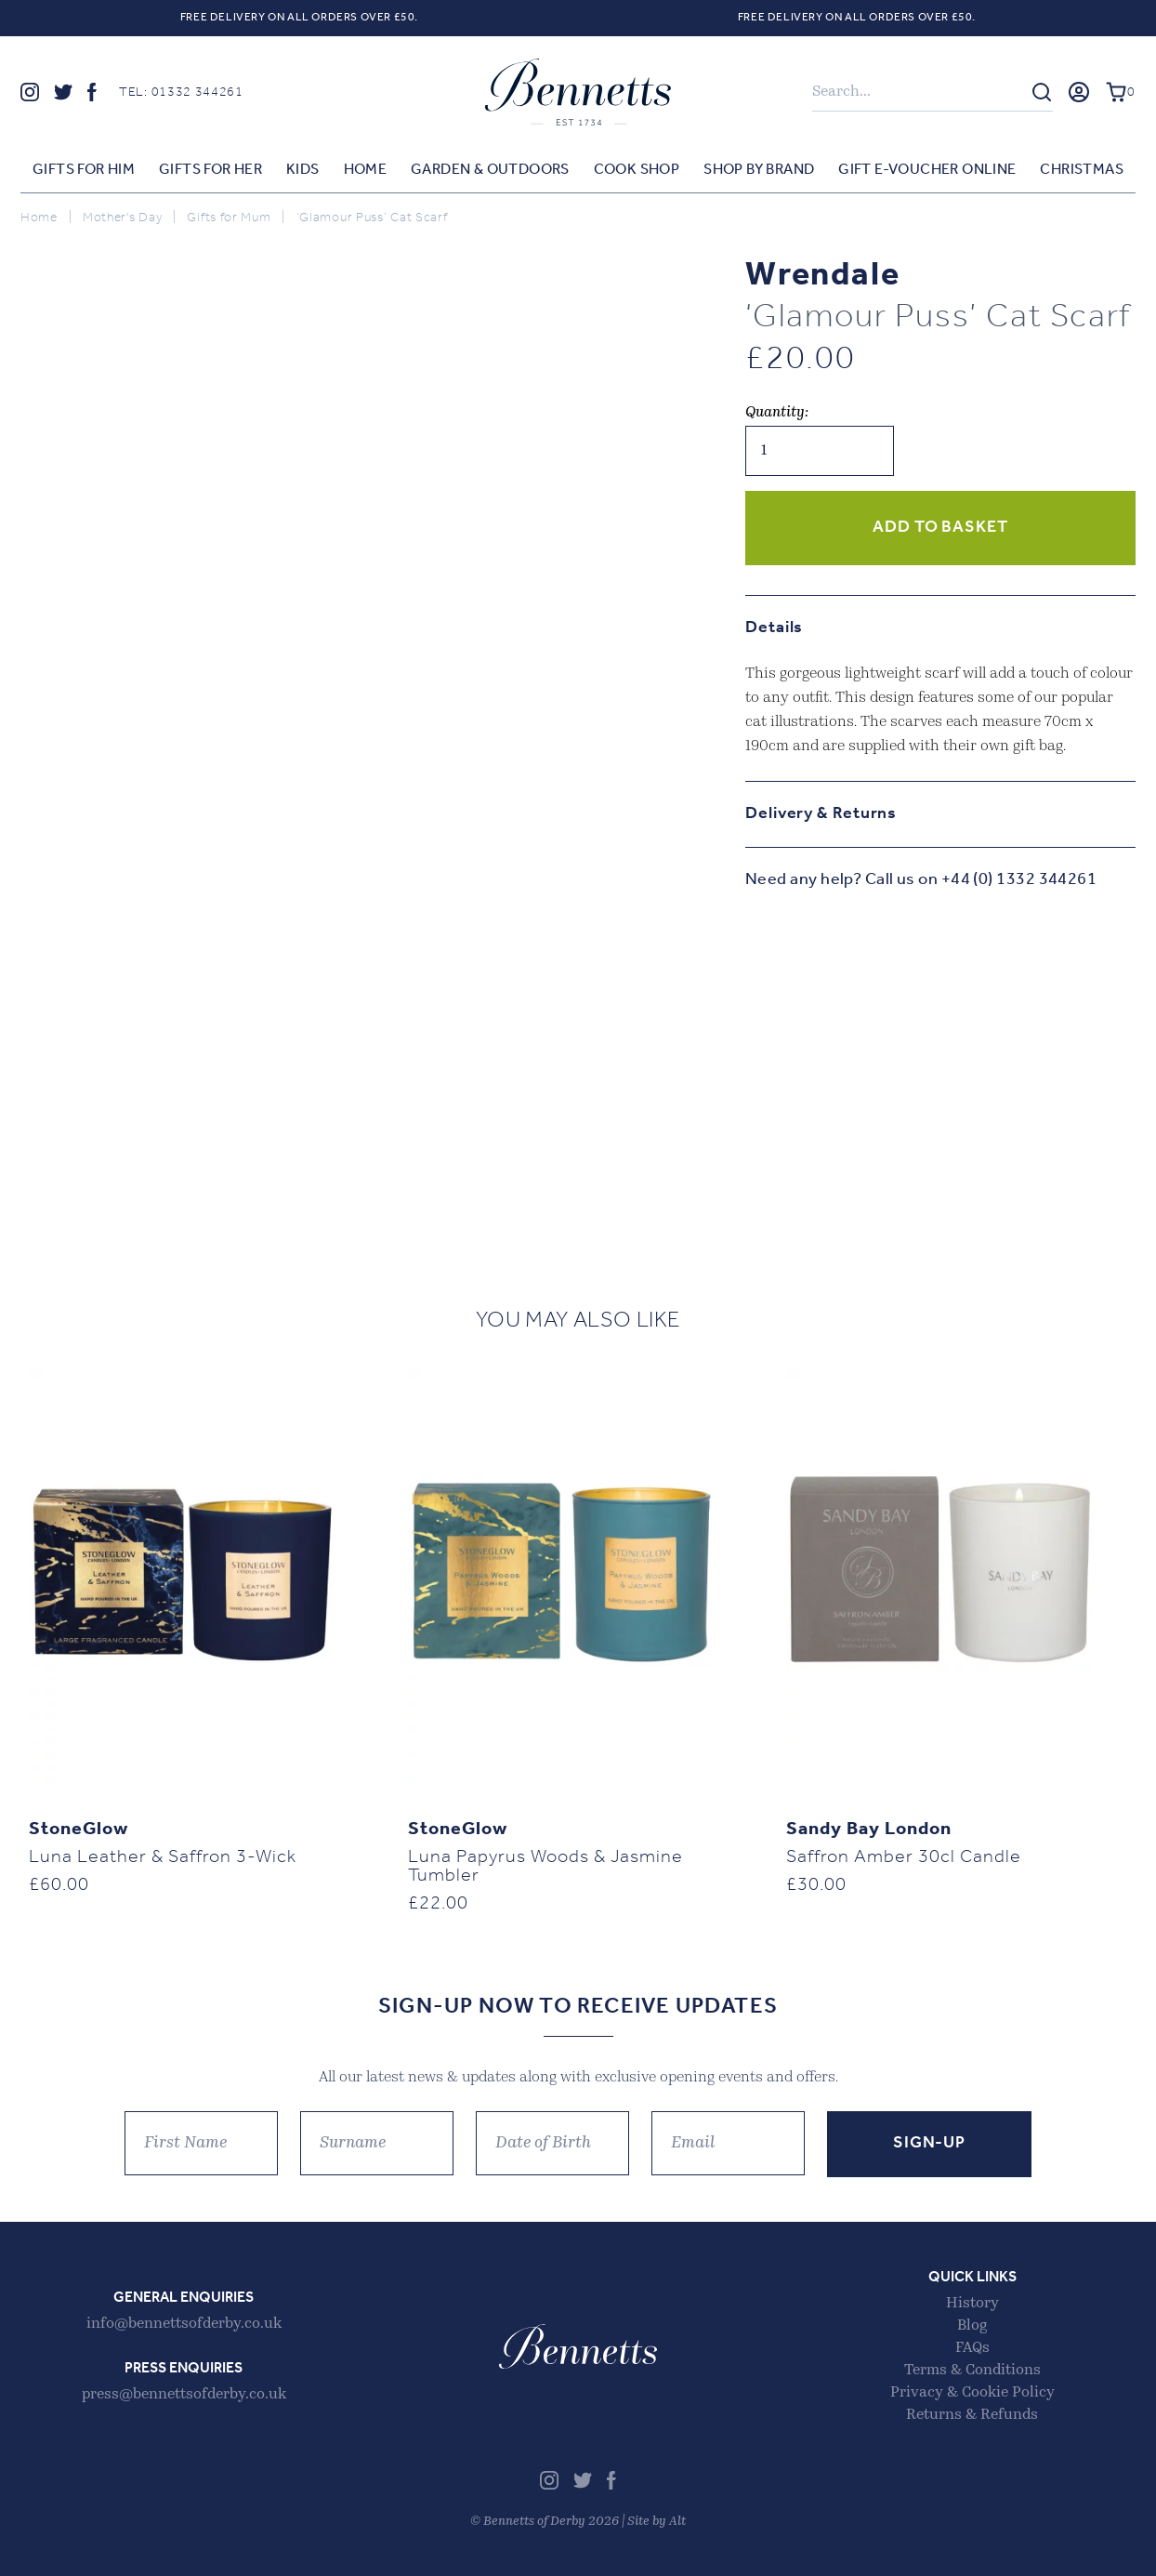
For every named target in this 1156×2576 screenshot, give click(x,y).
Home (366, 170)
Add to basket (940, 527)
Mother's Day (122, 218)
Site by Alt (656, 2522)
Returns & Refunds (972, 2415)
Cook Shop (637, 170)
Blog (972, 2325)
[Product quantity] (819, 451)
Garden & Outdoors (490, 170)
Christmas (1081, 170)
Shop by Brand (758, 170)
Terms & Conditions (972, 2370)
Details (774, 628)
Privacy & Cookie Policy (972, 2392)
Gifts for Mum (228, 218)
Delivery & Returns (821, 814)
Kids (303, 170)
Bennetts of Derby (578, 92)
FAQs (972, 2348)
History (972, 2303)
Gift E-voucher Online (927, 170)
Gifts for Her (210, 170)
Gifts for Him (84, 170)
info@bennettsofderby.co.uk (184, 2324)
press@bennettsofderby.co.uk (184, 2394)
